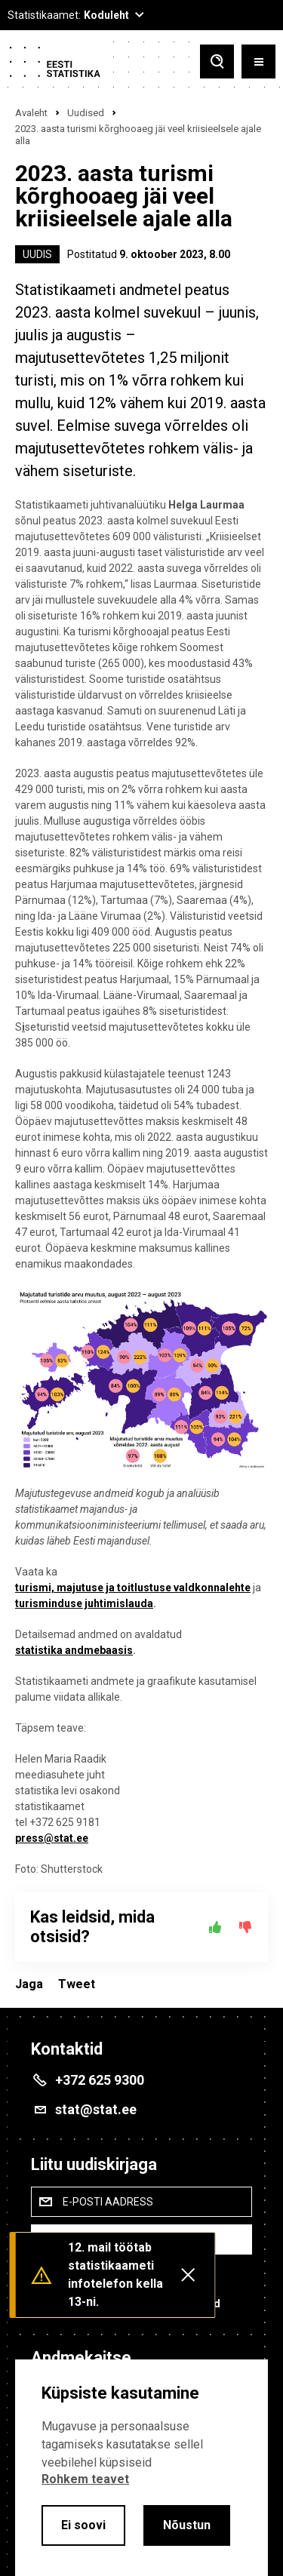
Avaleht (31, 112)
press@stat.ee (51, 1838)
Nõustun (187, 2525)
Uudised (85, 112)
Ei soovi (83, 2525)
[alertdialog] (141, 2467)
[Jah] (215, 1927)
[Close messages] (188, 2275)
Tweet (76, 1984)
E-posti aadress (108, 2202)
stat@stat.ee (96, 2109)
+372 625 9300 (99, 2080)
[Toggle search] (216, 61)
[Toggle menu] (258, 61)
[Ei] (245, 1927)
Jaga (29, 1984)
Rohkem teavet (85, 2479)
